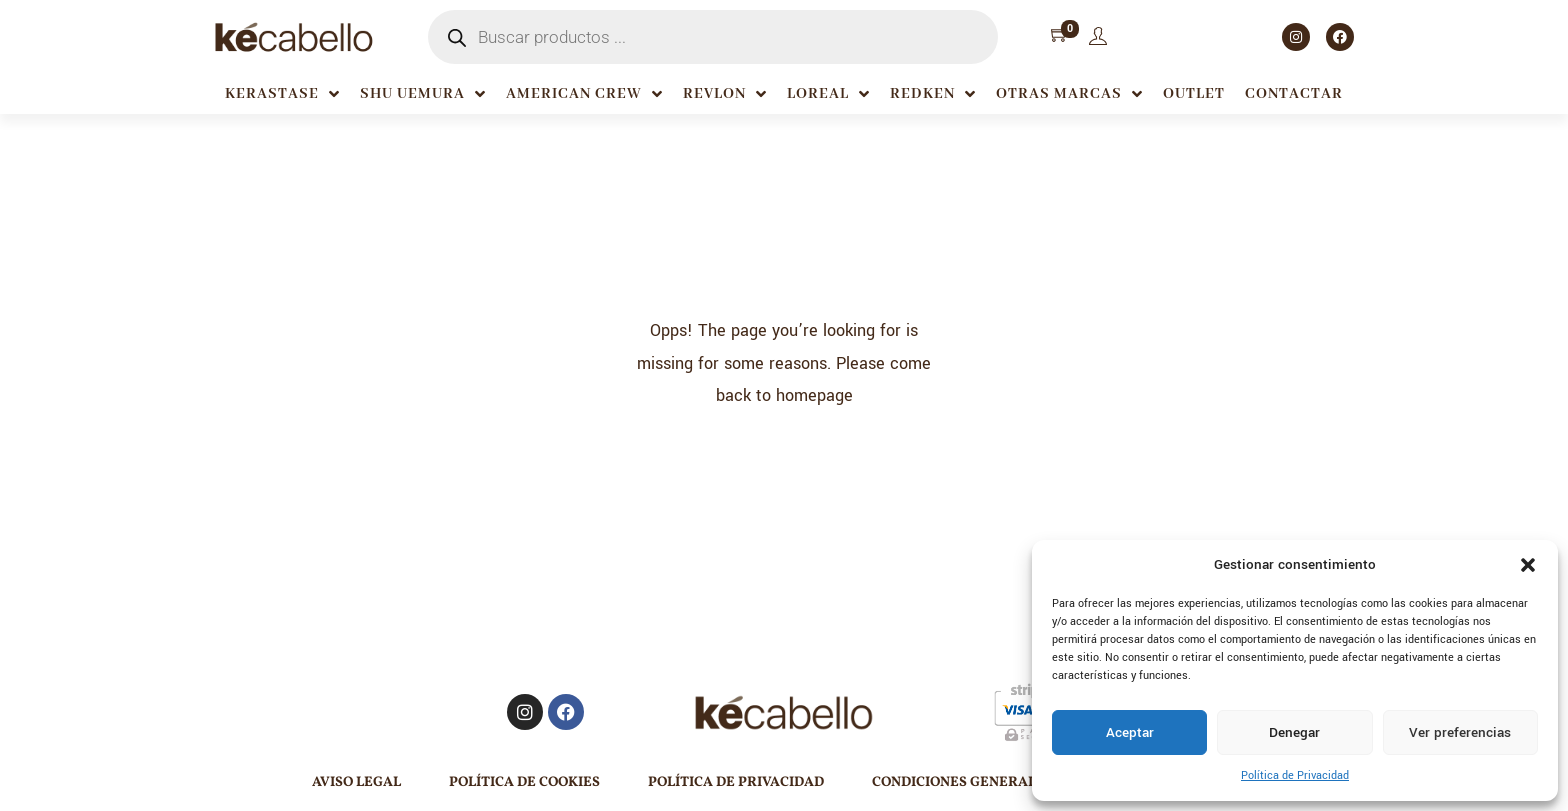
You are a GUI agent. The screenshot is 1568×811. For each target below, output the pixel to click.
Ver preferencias (1460, 732)
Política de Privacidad (1295, 775)
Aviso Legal (356, 782)
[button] (1528, 565)
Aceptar (1130, 732)
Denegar (1294, 732)
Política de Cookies (524, 782)
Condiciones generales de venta (998, 782)
